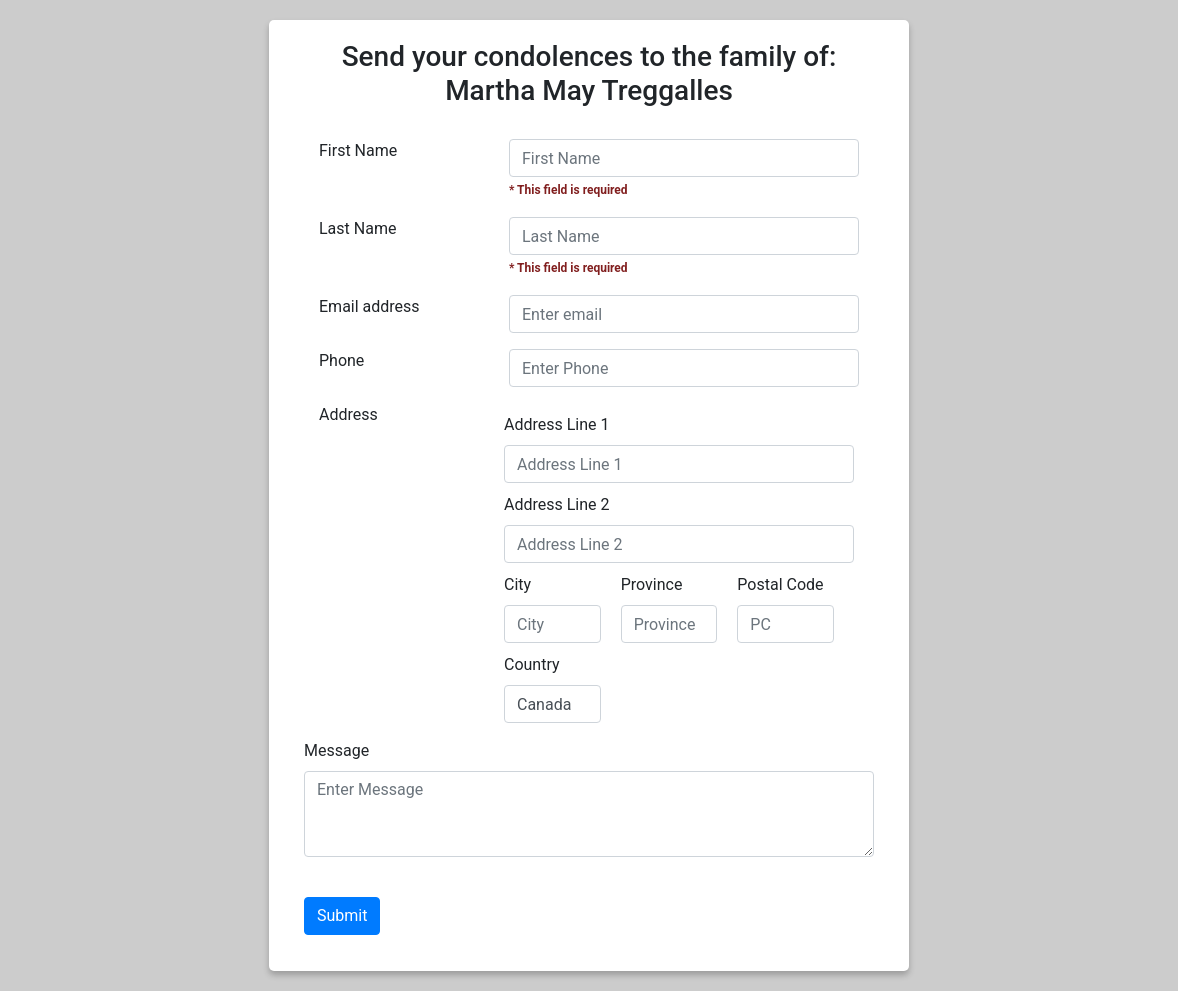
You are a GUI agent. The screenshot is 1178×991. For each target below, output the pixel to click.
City (517, 584)
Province (652, 584)
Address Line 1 (557, 424)
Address (348, 414)
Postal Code (780, 584)
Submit (342, 915)
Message (336, 750)
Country (532, 664)
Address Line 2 (557, 504)
